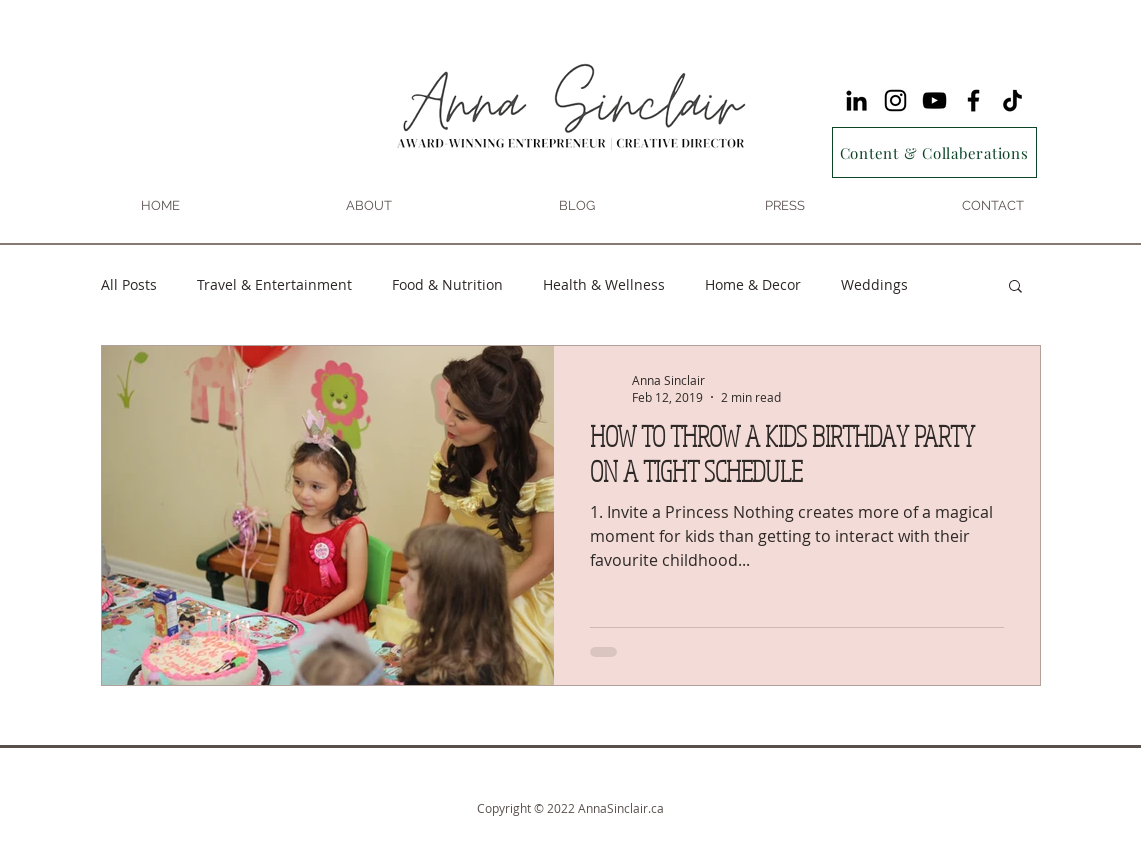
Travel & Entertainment (274, 284)
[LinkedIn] (856, 100)
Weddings (874, 284)
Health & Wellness (604, 284)
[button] (1015, 287)
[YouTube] (934, 100)
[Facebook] (973, 100)
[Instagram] (895, 100)
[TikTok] (1012, 100)
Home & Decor (753, 284)
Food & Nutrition (447, 284)
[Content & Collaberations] (934, 152)
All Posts (129, 284)
